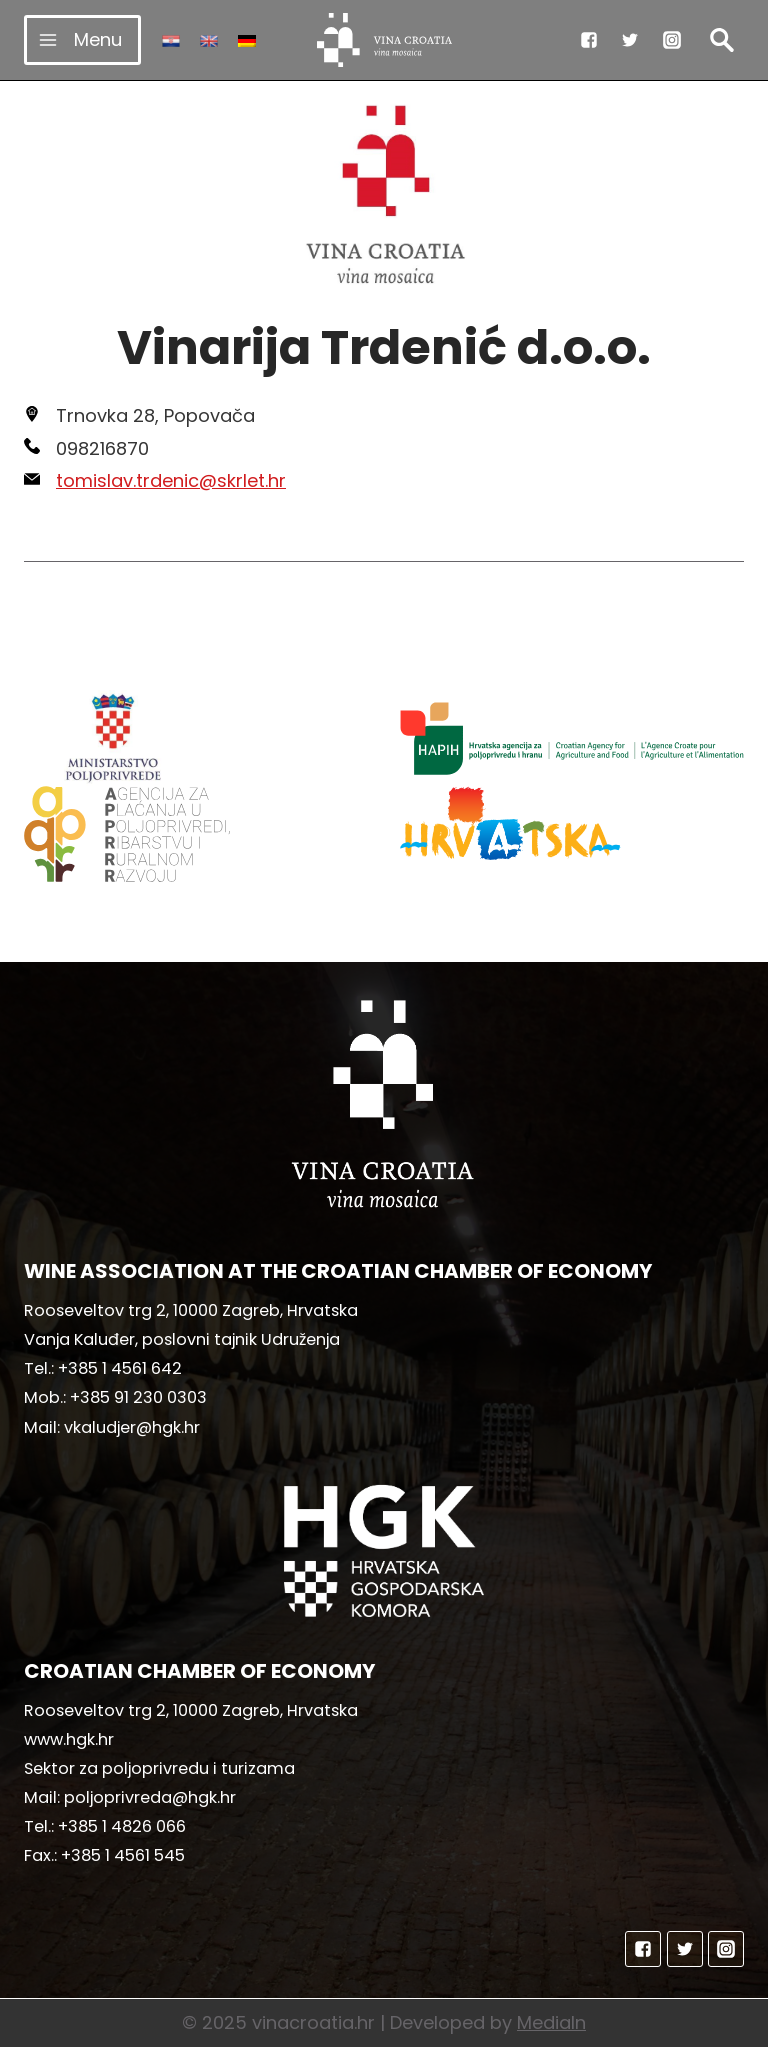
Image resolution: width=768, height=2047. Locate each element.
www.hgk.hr (69, 1739)
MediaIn (551, 2022)
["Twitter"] (630, 40)
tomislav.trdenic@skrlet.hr (171, 480)
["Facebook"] (589, 40)
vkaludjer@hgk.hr (132, 1427)
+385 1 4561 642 (120, 1368)
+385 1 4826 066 (122, 1826)
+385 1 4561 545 (123, 1855)
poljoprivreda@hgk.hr (150, 1797)
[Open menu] (82, 39)
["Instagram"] (672, 40)
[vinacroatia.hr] (384, 40)
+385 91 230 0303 (138, 1397)
